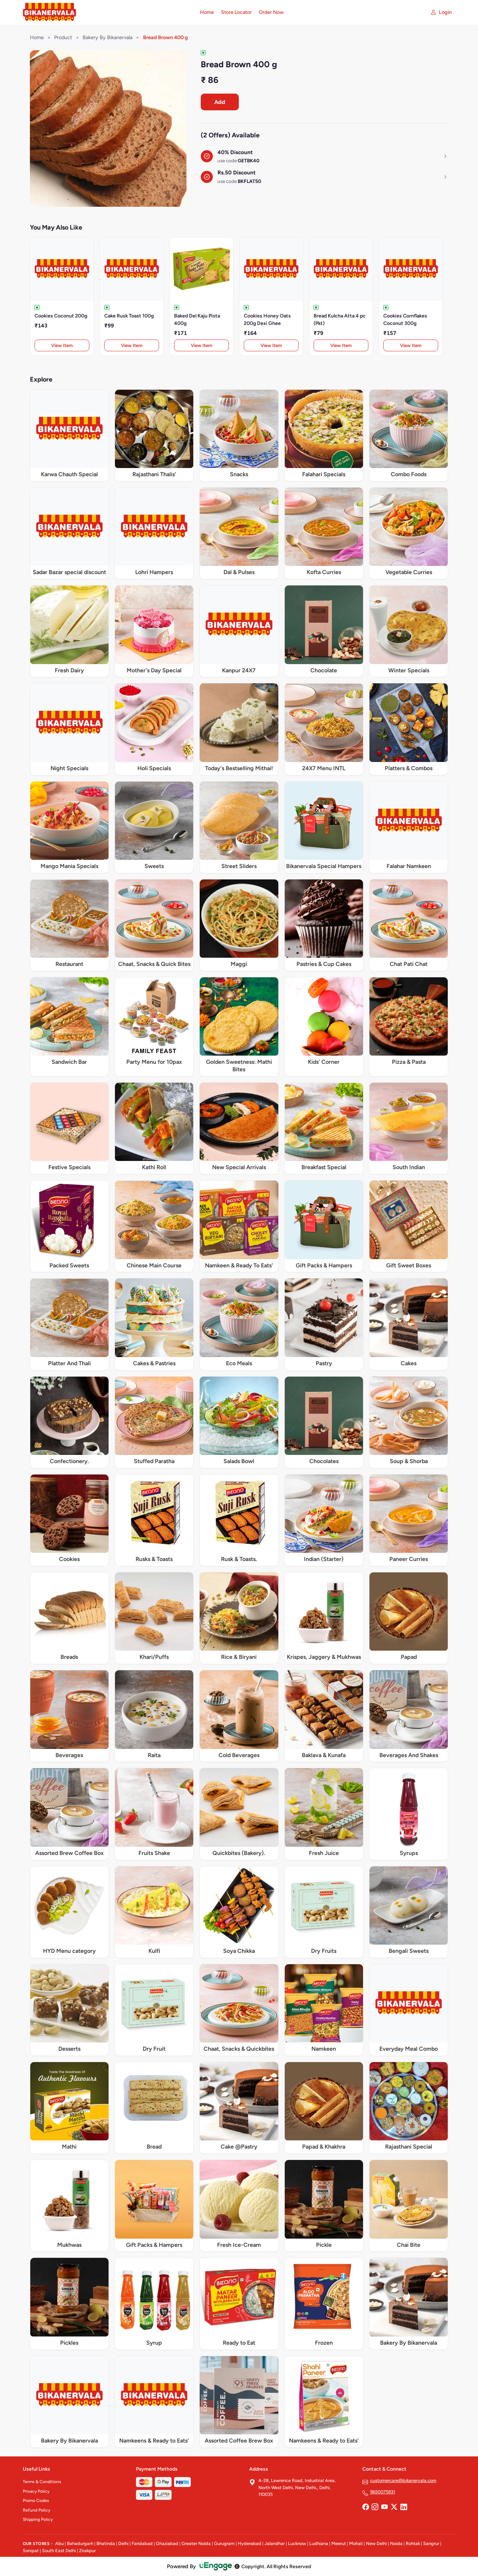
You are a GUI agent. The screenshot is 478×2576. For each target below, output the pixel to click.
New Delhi (376, 2543)
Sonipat (31, 2550)
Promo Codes (36, 2500)
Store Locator (236, 12)
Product (63, 37)
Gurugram (224, 2543)
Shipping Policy (38, 2519)
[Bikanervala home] (107, 12)
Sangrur (431, 2543)
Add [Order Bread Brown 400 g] (219, 102)
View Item (62, 345)
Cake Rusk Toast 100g (129, 316)
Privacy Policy (36, 2491)
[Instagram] (375, 2508)
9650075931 (382, 2491)
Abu (59, 2543)
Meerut (338, 2543)
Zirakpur (87, 2550)
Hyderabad (249, 2543)
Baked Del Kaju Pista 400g (197, 319)
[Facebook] (365, 2508)
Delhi (123, 2543)
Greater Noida (196, 2543)
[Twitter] (394, 2508)
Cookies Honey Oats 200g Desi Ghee (267, 319)
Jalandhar (274, 2543)
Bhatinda (105, 2543)
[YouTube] (384, 2508)
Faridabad (142, 2543)
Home (207, 12)
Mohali (356, 2543)
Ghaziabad (167, 2543)
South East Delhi (59, 2550)
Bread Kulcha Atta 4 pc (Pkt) (340, 319)
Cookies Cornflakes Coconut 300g (405, 319)
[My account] (440, 12)
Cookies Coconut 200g (61, 316)
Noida (396, 2543)
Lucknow (297, 2543)
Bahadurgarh (80, 2543)
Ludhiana (318, 2543)
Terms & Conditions (42, 2481)
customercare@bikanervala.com (403, 2480)
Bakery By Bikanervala (107, 37)
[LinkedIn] (403, 2508)
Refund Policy (36, 2510)
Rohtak (413, 2543)
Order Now (271, 12)
